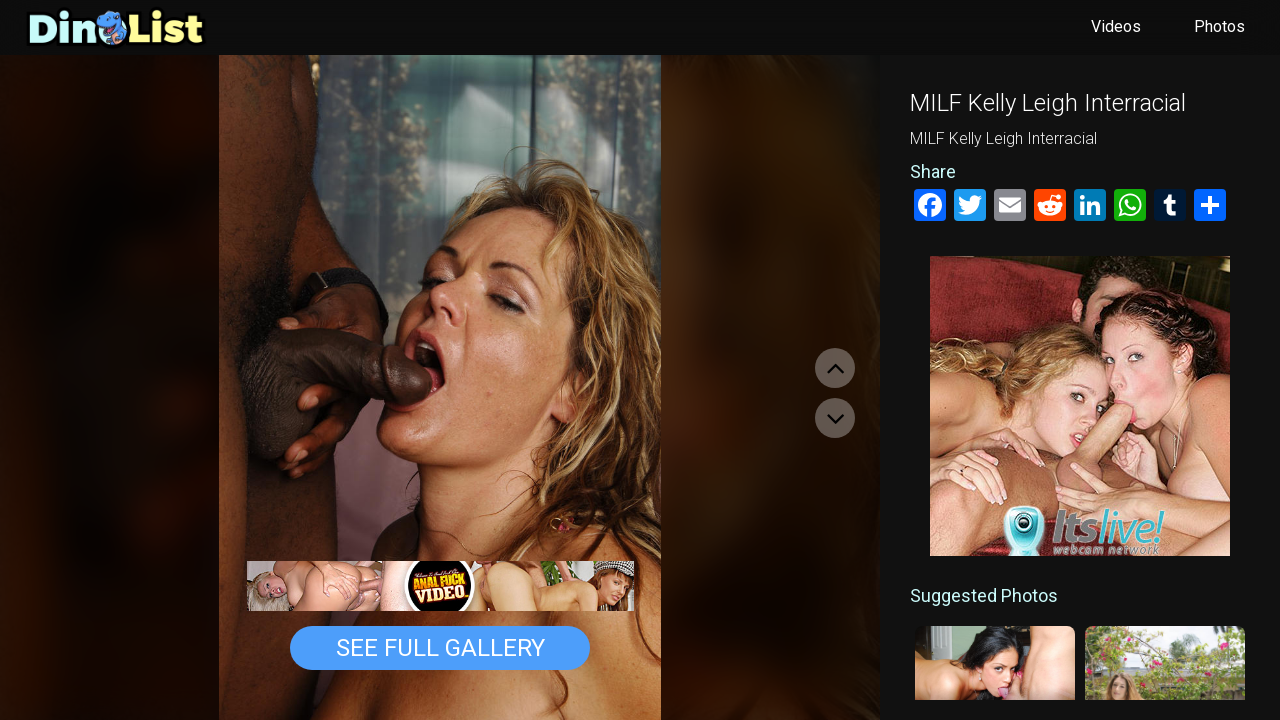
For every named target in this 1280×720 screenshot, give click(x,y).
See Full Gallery (440, 648)
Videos (1116, 26)
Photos (1219, 26)
